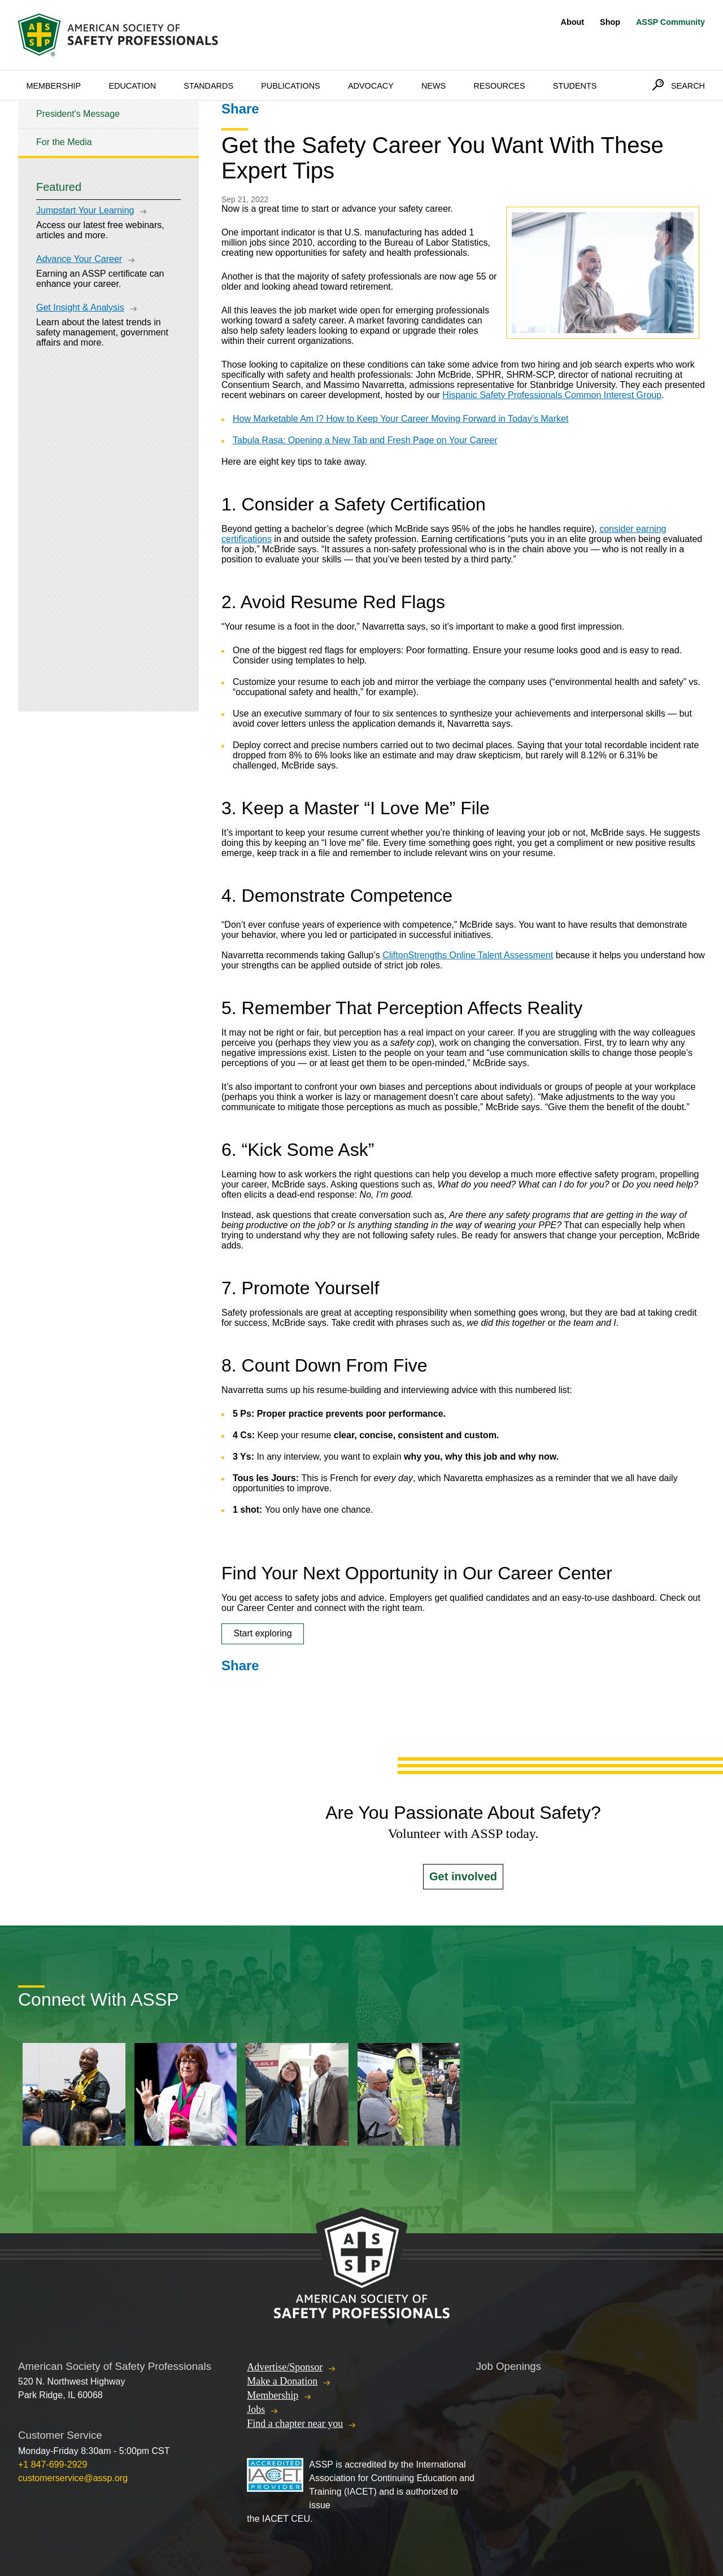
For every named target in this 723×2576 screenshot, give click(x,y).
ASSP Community (670, 22)
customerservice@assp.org (73, 2478)
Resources (499, 85)
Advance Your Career (79, 259)
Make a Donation (282, 2381)
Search (688, 85)
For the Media (64, 142)
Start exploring (262, 1633)
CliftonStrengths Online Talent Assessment (467, 955)
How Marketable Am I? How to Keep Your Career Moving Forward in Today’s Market (400, 418)
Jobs (256, 2409)
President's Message (78, 114)
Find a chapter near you (295, 2423)
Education (132, 85)
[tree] (108, 128)
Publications (290, 85)
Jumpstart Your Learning (85, 210)
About (573, 22)
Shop (610, 22)
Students (575, 85)
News (433, 85)
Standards (208, 85)
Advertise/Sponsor (285, 2367)
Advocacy (371, 85)
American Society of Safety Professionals (119, 35)
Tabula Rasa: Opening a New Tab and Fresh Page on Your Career (365, 440)
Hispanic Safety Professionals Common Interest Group (551, 395)
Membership (53, 85)
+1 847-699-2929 (52, 2464)
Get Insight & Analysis (80, 307)
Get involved (463, 1876)
